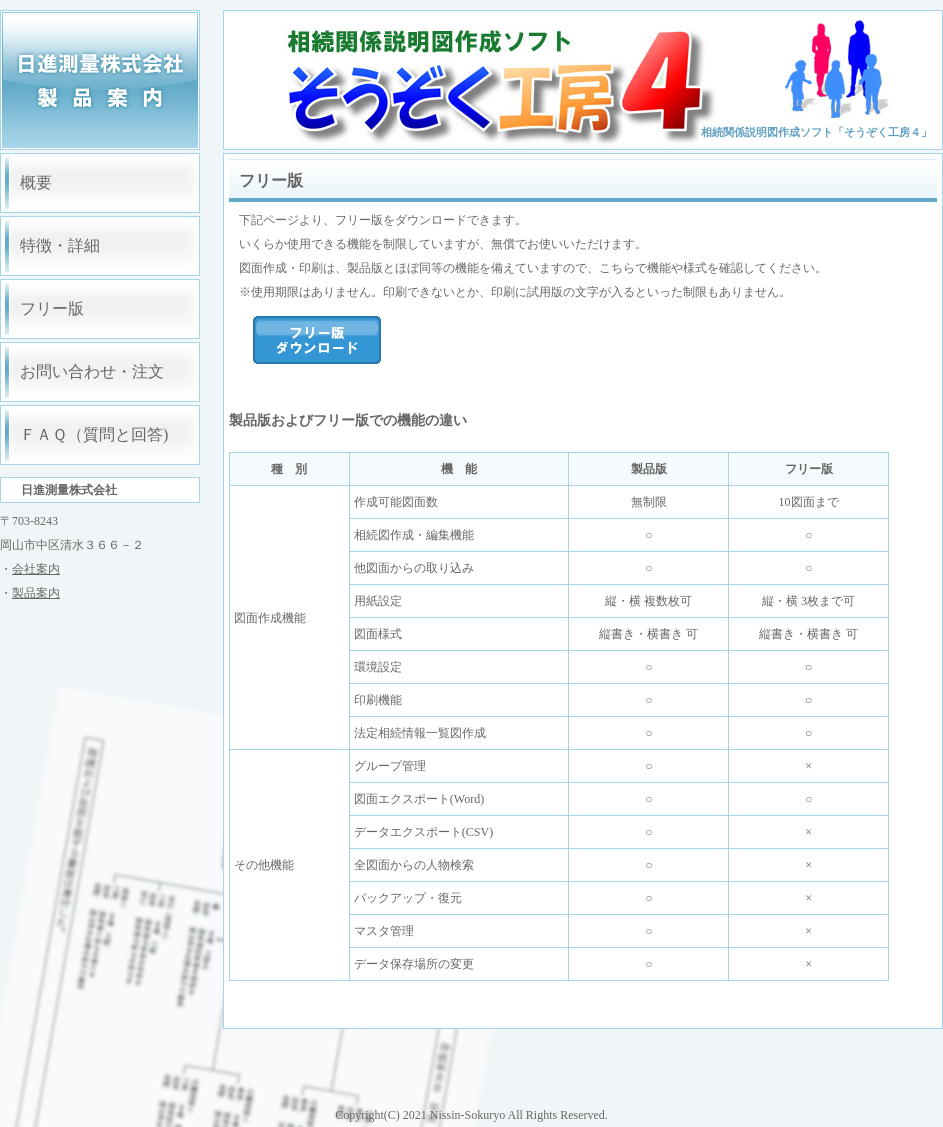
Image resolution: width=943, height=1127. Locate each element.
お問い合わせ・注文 (92, 371)
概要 (36, 182)
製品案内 (36, 593)
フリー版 (52, 308)
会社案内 (36, 569)
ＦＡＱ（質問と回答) (94, 434)
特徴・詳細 (60, 245)
